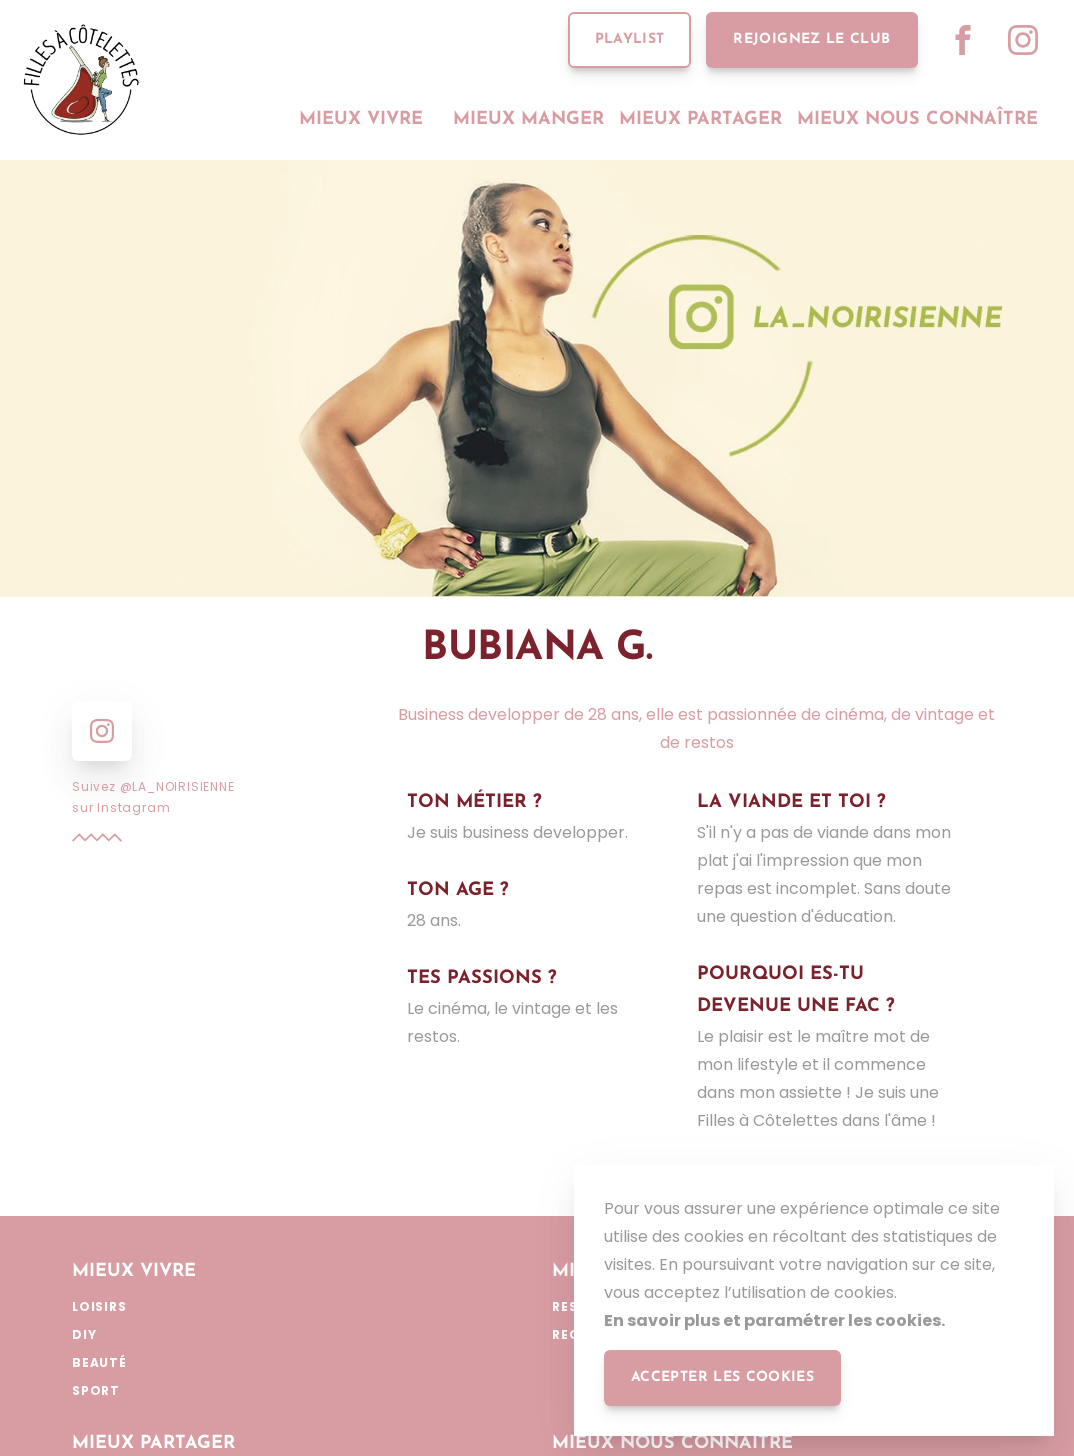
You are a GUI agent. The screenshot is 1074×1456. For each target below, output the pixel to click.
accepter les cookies (722, 1377)
